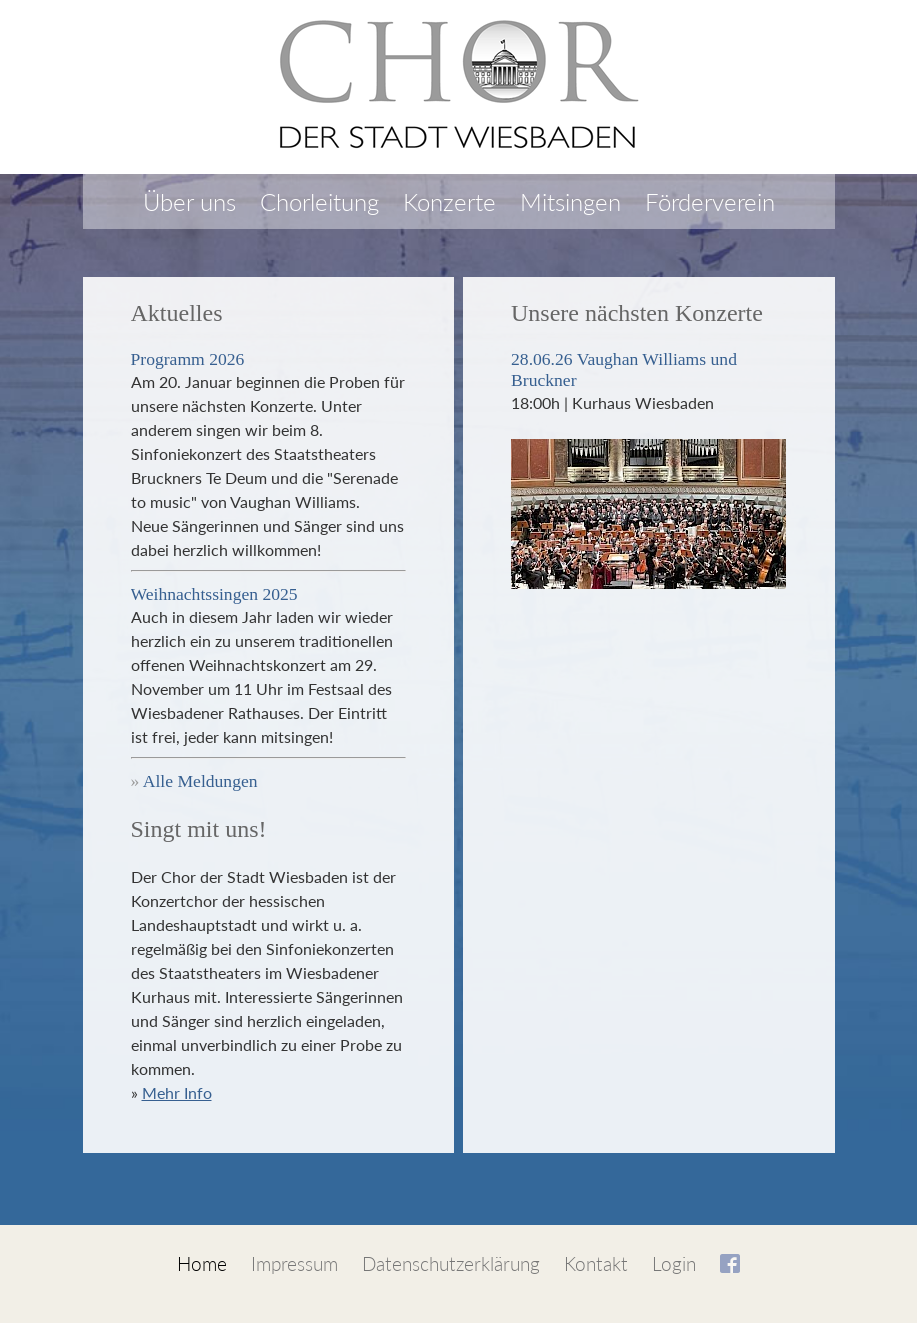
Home (202, 1263)
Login (674, 1263)
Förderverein (710, 201)
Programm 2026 (188, 359)
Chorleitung (319, 201)
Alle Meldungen (200, 781)
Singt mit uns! (199, 829)
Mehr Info (177, 1092)
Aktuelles (177, 313)
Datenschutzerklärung (451, 1263)
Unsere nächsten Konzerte (637, 313)
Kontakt (596, 1263)
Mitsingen (570, 201)
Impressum (294, 1263)
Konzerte (449, 201)
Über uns (189, 201)
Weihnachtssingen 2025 (214, 594)
